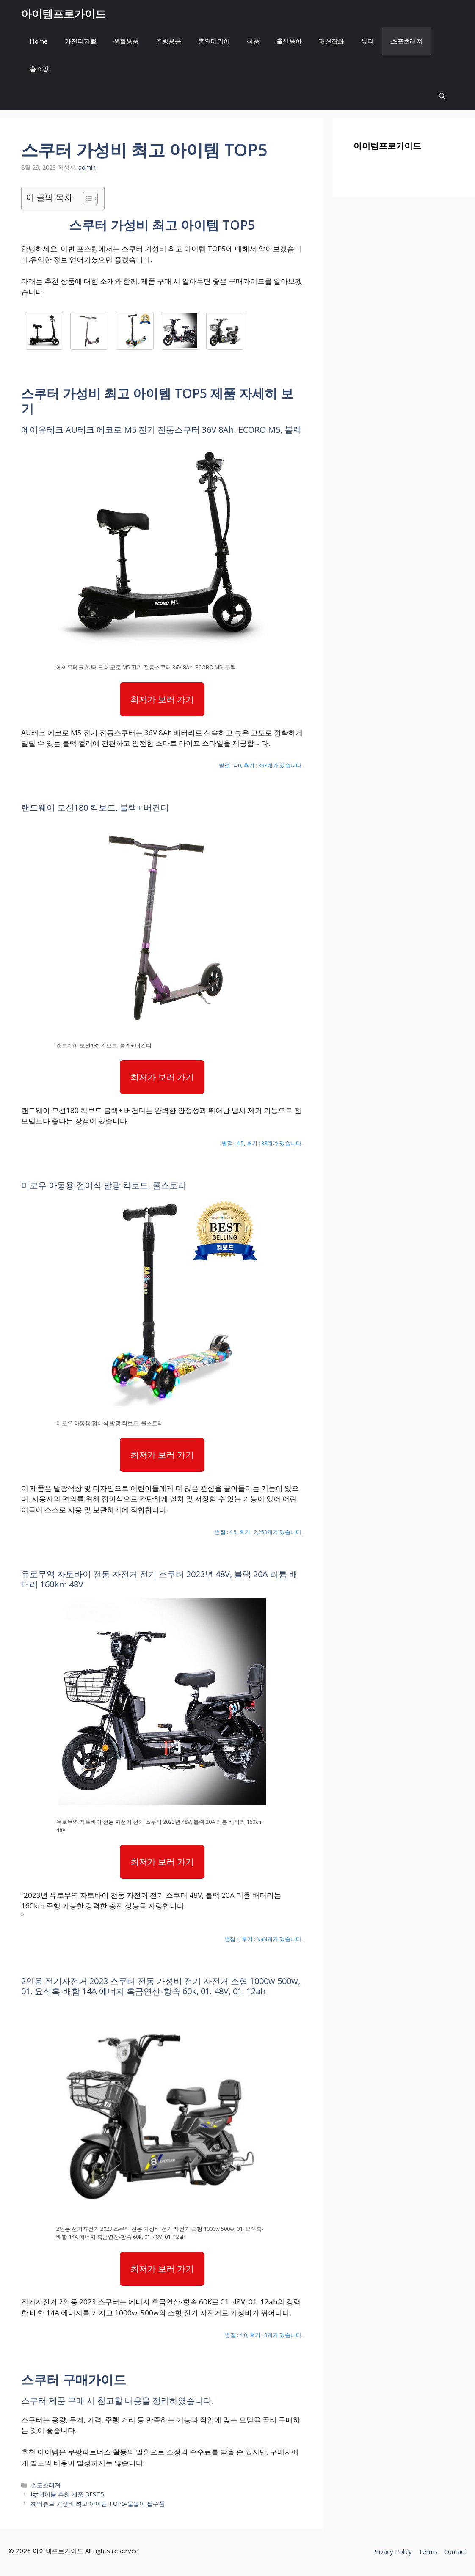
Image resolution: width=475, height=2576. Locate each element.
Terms (428, 2551)
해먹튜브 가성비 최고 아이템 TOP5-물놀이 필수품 (98, 2503)
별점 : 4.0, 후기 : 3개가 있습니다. (264, 2335)
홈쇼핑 (39, 68)
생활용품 (126, 41)
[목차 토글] (86, 198)
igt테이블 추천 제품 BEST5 (67, 2494)
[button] (442, 96)
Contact (455, 2551)
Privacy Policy (392, 2551)
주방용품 (168, 41)
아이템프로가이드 (63, 13)
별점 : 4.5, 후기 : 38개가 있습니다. (262, 1143)
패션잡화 (331, 41)
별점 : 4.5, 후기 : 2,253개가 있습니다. (259, 1532)
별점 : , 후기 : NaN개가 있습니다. (263, 1939)
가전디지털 (81, 41)
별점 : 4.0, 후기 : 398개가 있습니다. (261, 765)
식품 (253, 41)
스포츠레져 (407, 41)
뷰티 (367, 41)
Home (39, 41)
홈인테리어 (214, 41)
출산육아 (289, 41)
